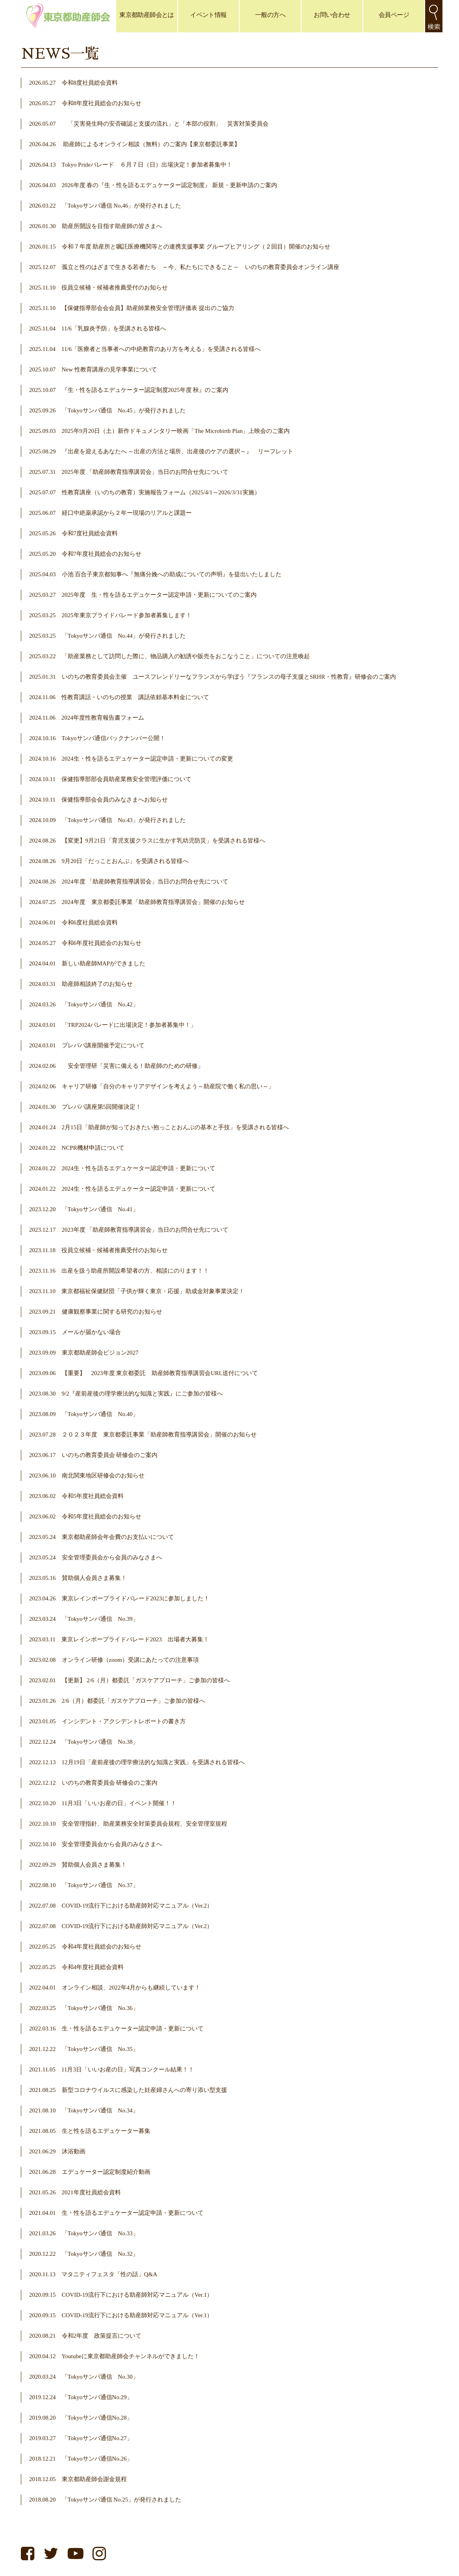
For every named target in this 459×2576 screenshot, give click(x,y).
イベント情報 (208, 14)
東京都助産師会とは (146, 14)
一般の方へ (270, 14)
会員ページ (394, 14)
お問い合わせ (332, 14)
